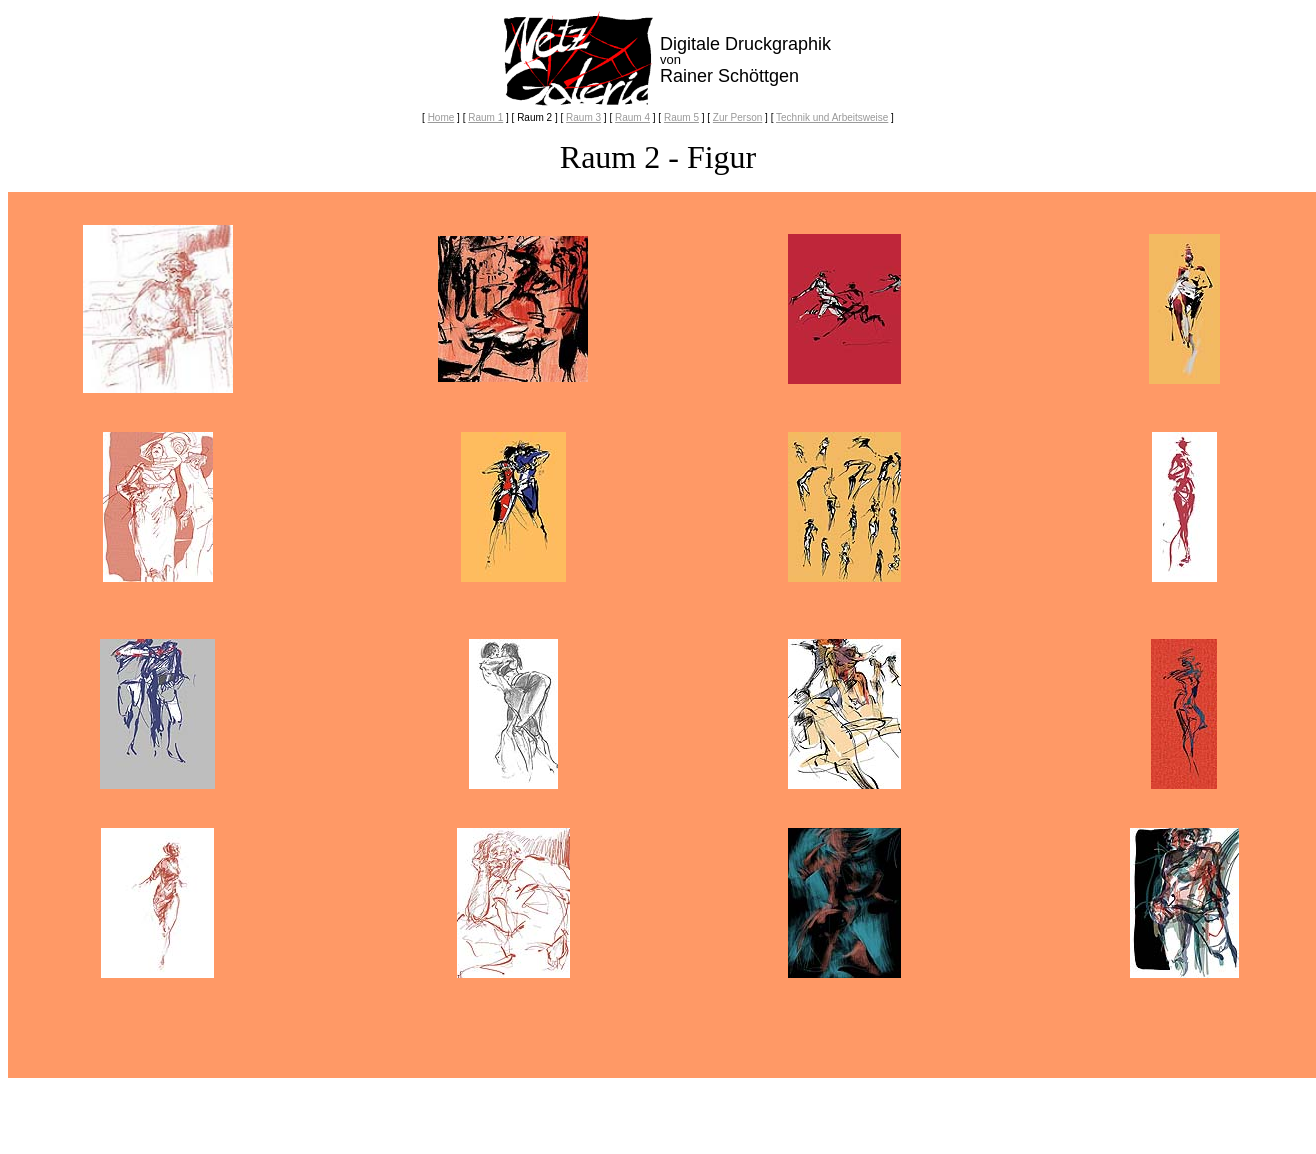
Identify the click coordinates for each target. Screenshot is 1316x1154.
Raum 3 (583, 117)
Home (441, 117)
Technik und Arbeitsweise (832, 117)
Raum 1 (485, 117)
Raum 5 (681, 117)
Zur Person (737, 117)
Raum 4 (632, 117)
